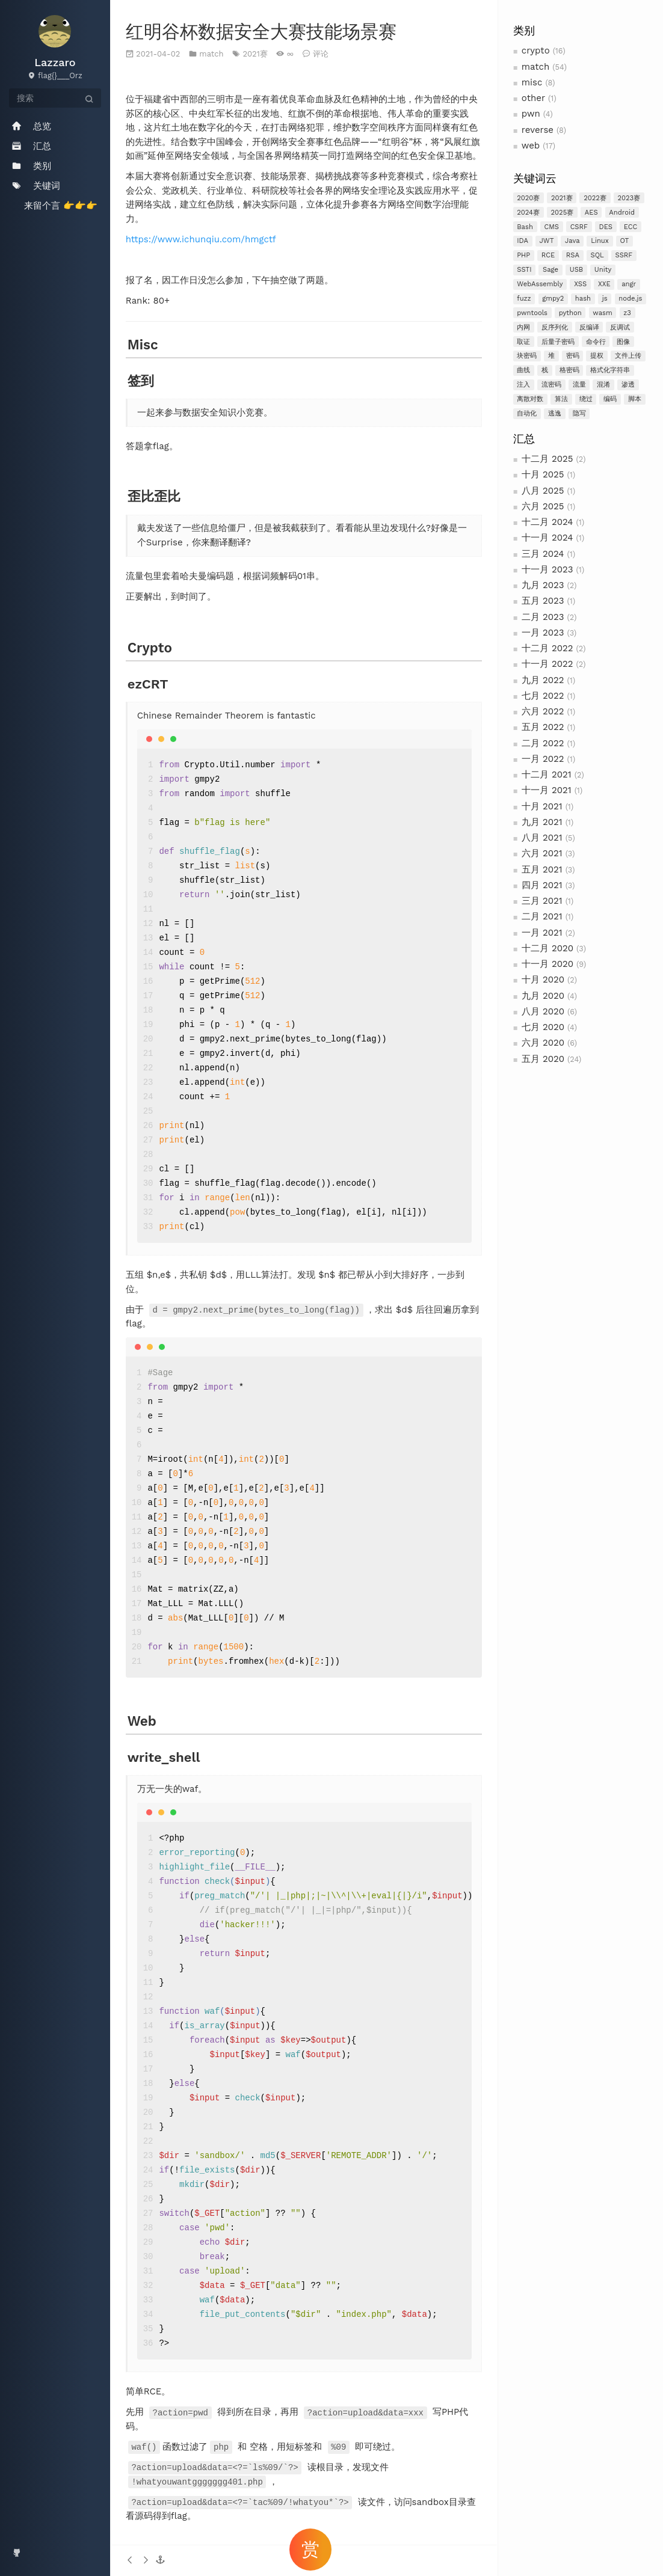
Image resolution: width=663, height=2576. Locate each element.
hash (583, 298)
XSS (580, 284)
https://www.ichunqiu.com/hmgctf (201, 239)
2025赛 (562, 212)
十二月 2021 (547, 774)
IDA (522, 241)
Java (572, 241)
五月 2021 (542, 869)
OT (624, 241)
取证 (523, 342)
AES (591, 212)
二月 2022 (543, 743)
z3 (627, 313)
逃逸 (554, 413)
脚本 (634, 399)
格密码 (569, 370)
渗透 (628, 384)
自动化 (527, 413)
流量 (579, 384)
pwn (531, 113)
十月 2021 (542, 806)
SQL (596, 255)
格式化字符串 (610, 370)
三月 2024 (543, 553)
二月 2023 (543, 617)
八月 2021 (542, 837)
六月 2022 (543, 711)
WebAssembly (540, 284)
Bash (525, 227)
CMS (551, 227)
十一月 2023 (547, 569)
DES (606, 227)
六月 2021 (542, 853)
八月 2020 (543, 1011)
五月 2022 (543, 727)
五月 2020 (543, 1058)
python (570, 313)
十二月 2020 (547, 948)
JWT (547, 241)
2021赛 (562, 198)
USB (577, 270)
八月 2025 (543, 490)
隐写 (579, 413)
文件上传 (628, 356)
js (605, 298)
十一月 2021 (547, 790)
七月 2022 (543, 695)
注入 (523, 384)
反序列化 (554, 327)
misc (532, 82)
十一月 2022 (547, 663)
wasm (602, 313)
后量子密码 (558, 342)
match (535, 66)
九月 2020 (543, 995)
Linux (600, 241)
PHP (523, 255)
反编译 (589, 327)
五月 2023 (543, 600)
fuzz (524, 298)
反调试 (620, 327)
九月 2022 (543, 680)
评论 (320, 53)
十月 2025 (543, 474)
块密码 (527, 356)
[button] (160, 2560)
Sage (550, 270)
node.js (630, 298)
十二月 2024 (547, 522)
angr (628, 284)
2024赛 (528, 212)
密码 (572, 356)
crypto (536, 50)
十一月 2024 (547, 537)
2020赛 (528, 198)
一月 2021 (542, 932)
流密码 (551, 384)
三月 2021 (542, 900)
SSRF (623, 255)
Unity (602, 270)
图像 (623, 342)
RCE (548, 255)
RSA (572, 255)
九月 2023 (543, 585)
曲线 (523, 370)
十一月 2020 (547, 963)
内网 (523, 327)
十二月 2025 (547, 458)
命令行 (596, 342)
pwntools (532, 313)
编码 (610, 399)
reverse (538, 129)
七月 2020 (543, 1027)
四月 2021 (542, 885)
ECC (630, 227)
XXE (604, 284)
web (531, 145)
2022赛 (595, 198)
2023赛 (628, 198)
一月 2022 (543, 758)
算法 (561, 399)
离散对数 (530, 399)
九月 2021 (542, 822)
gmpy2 (553, 298)
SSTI (524, 270)
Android (622, 212)
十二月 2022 (547, 648)
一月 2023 (543, 632)
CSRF (579, 227)
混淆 (603, 384)
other (533, 98)
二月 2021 (542, 916)
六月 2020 (543, 1042)
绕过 (586, 399)
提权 (596, 356)
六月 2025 (543, 506)
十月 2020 (543, 979)
